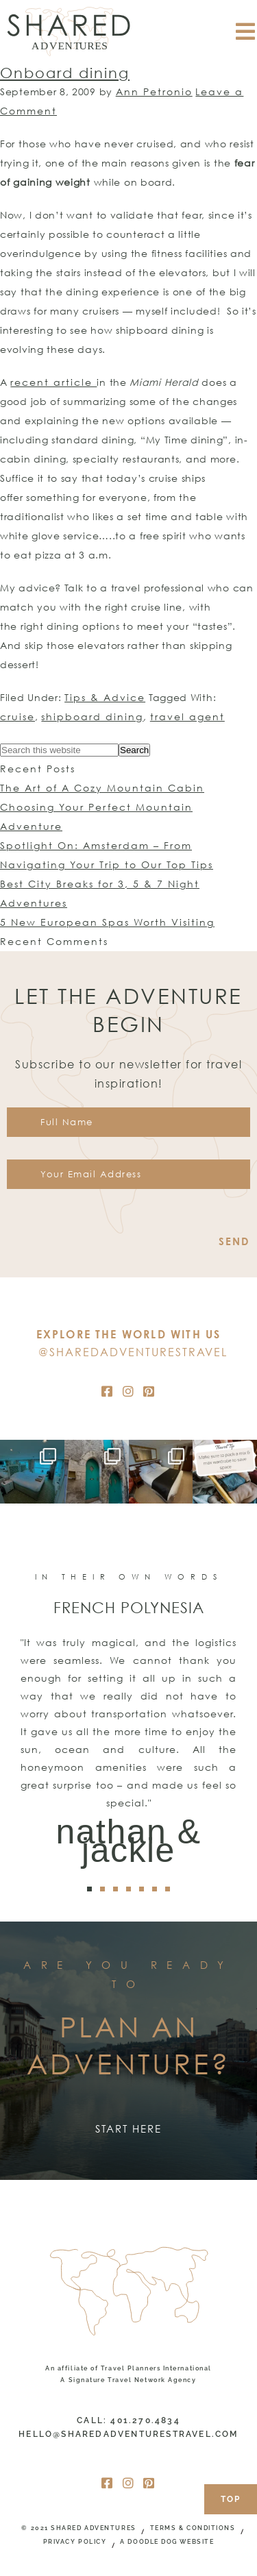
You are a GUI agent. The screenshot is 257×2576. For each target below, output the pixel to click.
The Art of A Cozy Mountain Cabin (102, 788)
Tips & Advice (104, 697)
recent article (53, 382)
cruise (17, 716)
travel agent (187, 716)
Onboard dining (65, 73)
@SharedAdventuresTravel (133, 1352)
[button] (89, 1889)
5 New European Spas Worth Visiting (107, 922)
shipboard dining (92, 716)
